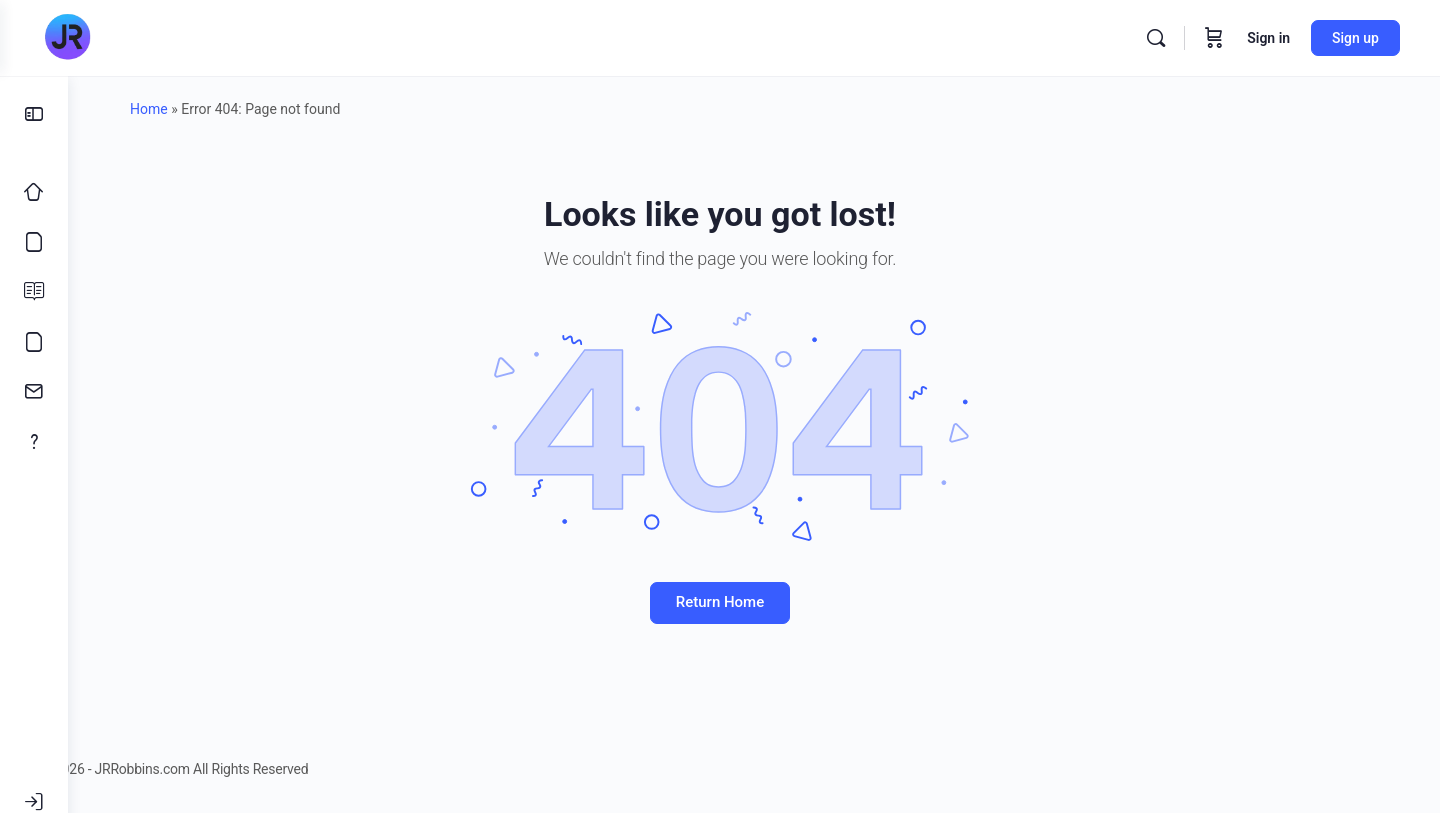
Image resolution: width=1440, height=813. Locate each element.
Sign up (1355, 38)
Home (183, 109)
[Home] (34, 192)
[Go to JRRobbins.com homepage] (67, 38)
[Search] (1156, 38)
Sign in (1268, 38)
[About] (34, 442)
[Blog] (34, 292)
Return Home (754, 602)
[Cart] (1214, 38)
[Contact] (34, 392)
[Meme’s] (34, 342)
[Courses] (34, 242)
